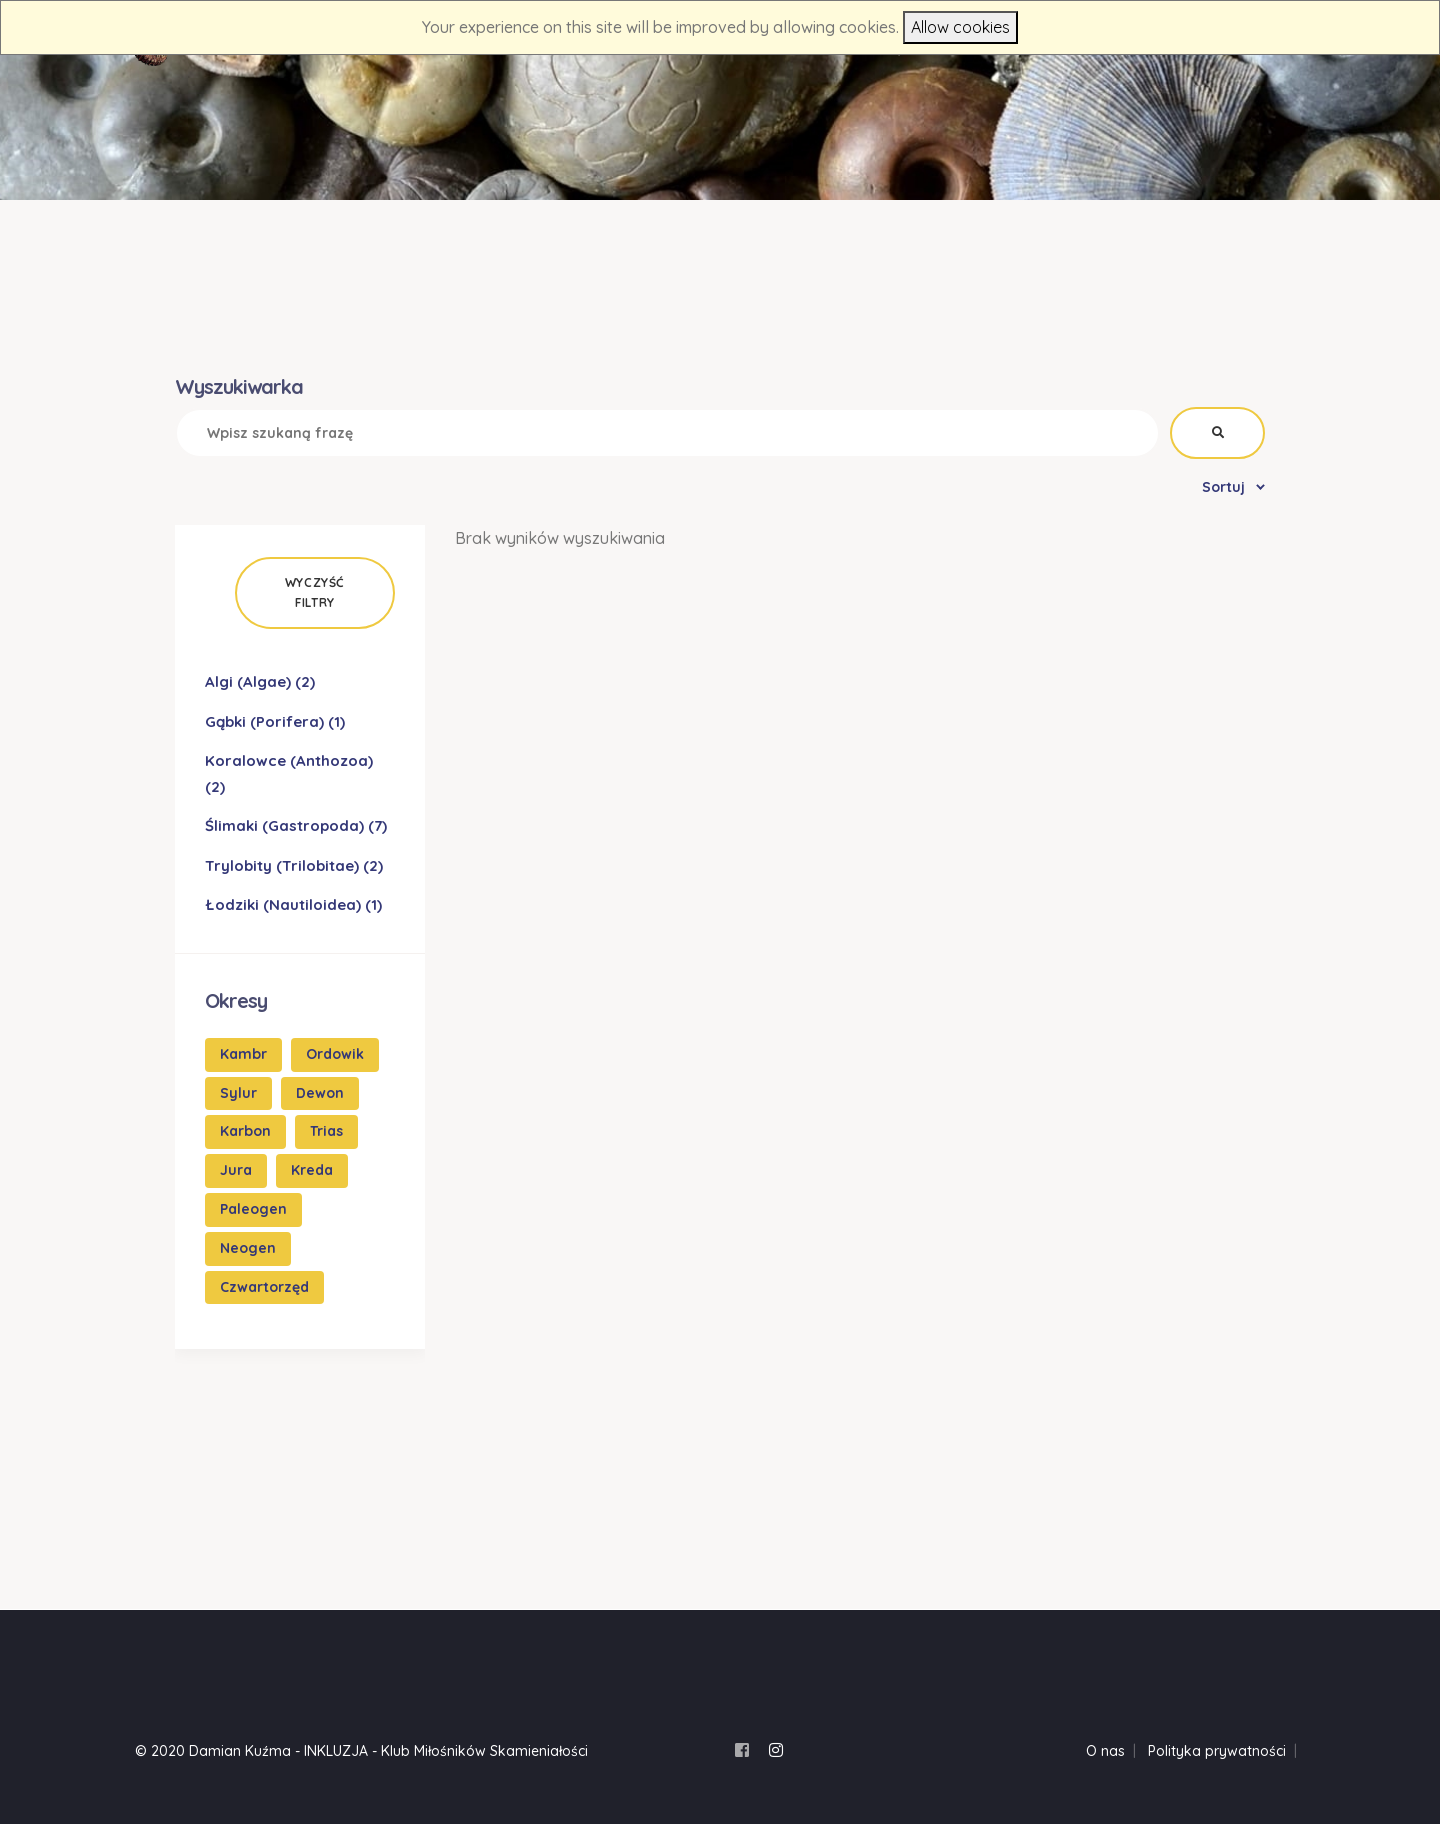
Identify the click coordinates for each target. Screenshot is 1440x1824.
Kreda (312, 1170)
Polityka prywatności (1217, 1751)
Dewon (320, 1093)
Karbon (245, 1131)
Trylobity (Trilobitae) (294, 865)
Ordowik (335, 1054)
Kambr (243, 1054)
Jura (236, 1170)
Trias (326, 1131)
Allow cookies (960, 27)
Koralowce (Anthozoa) (289, 773)
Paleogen (253, 1209)
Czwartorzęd (264, 1287)
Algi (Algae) (260, 681)
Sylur (238, 1093)
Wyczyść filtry (315, 592)
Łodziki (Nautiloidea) (293, 904)
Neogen (248, 1248)
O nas (1105, 1751)
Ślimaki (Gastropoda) (296, 825)
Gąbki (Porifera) (275, 721)
